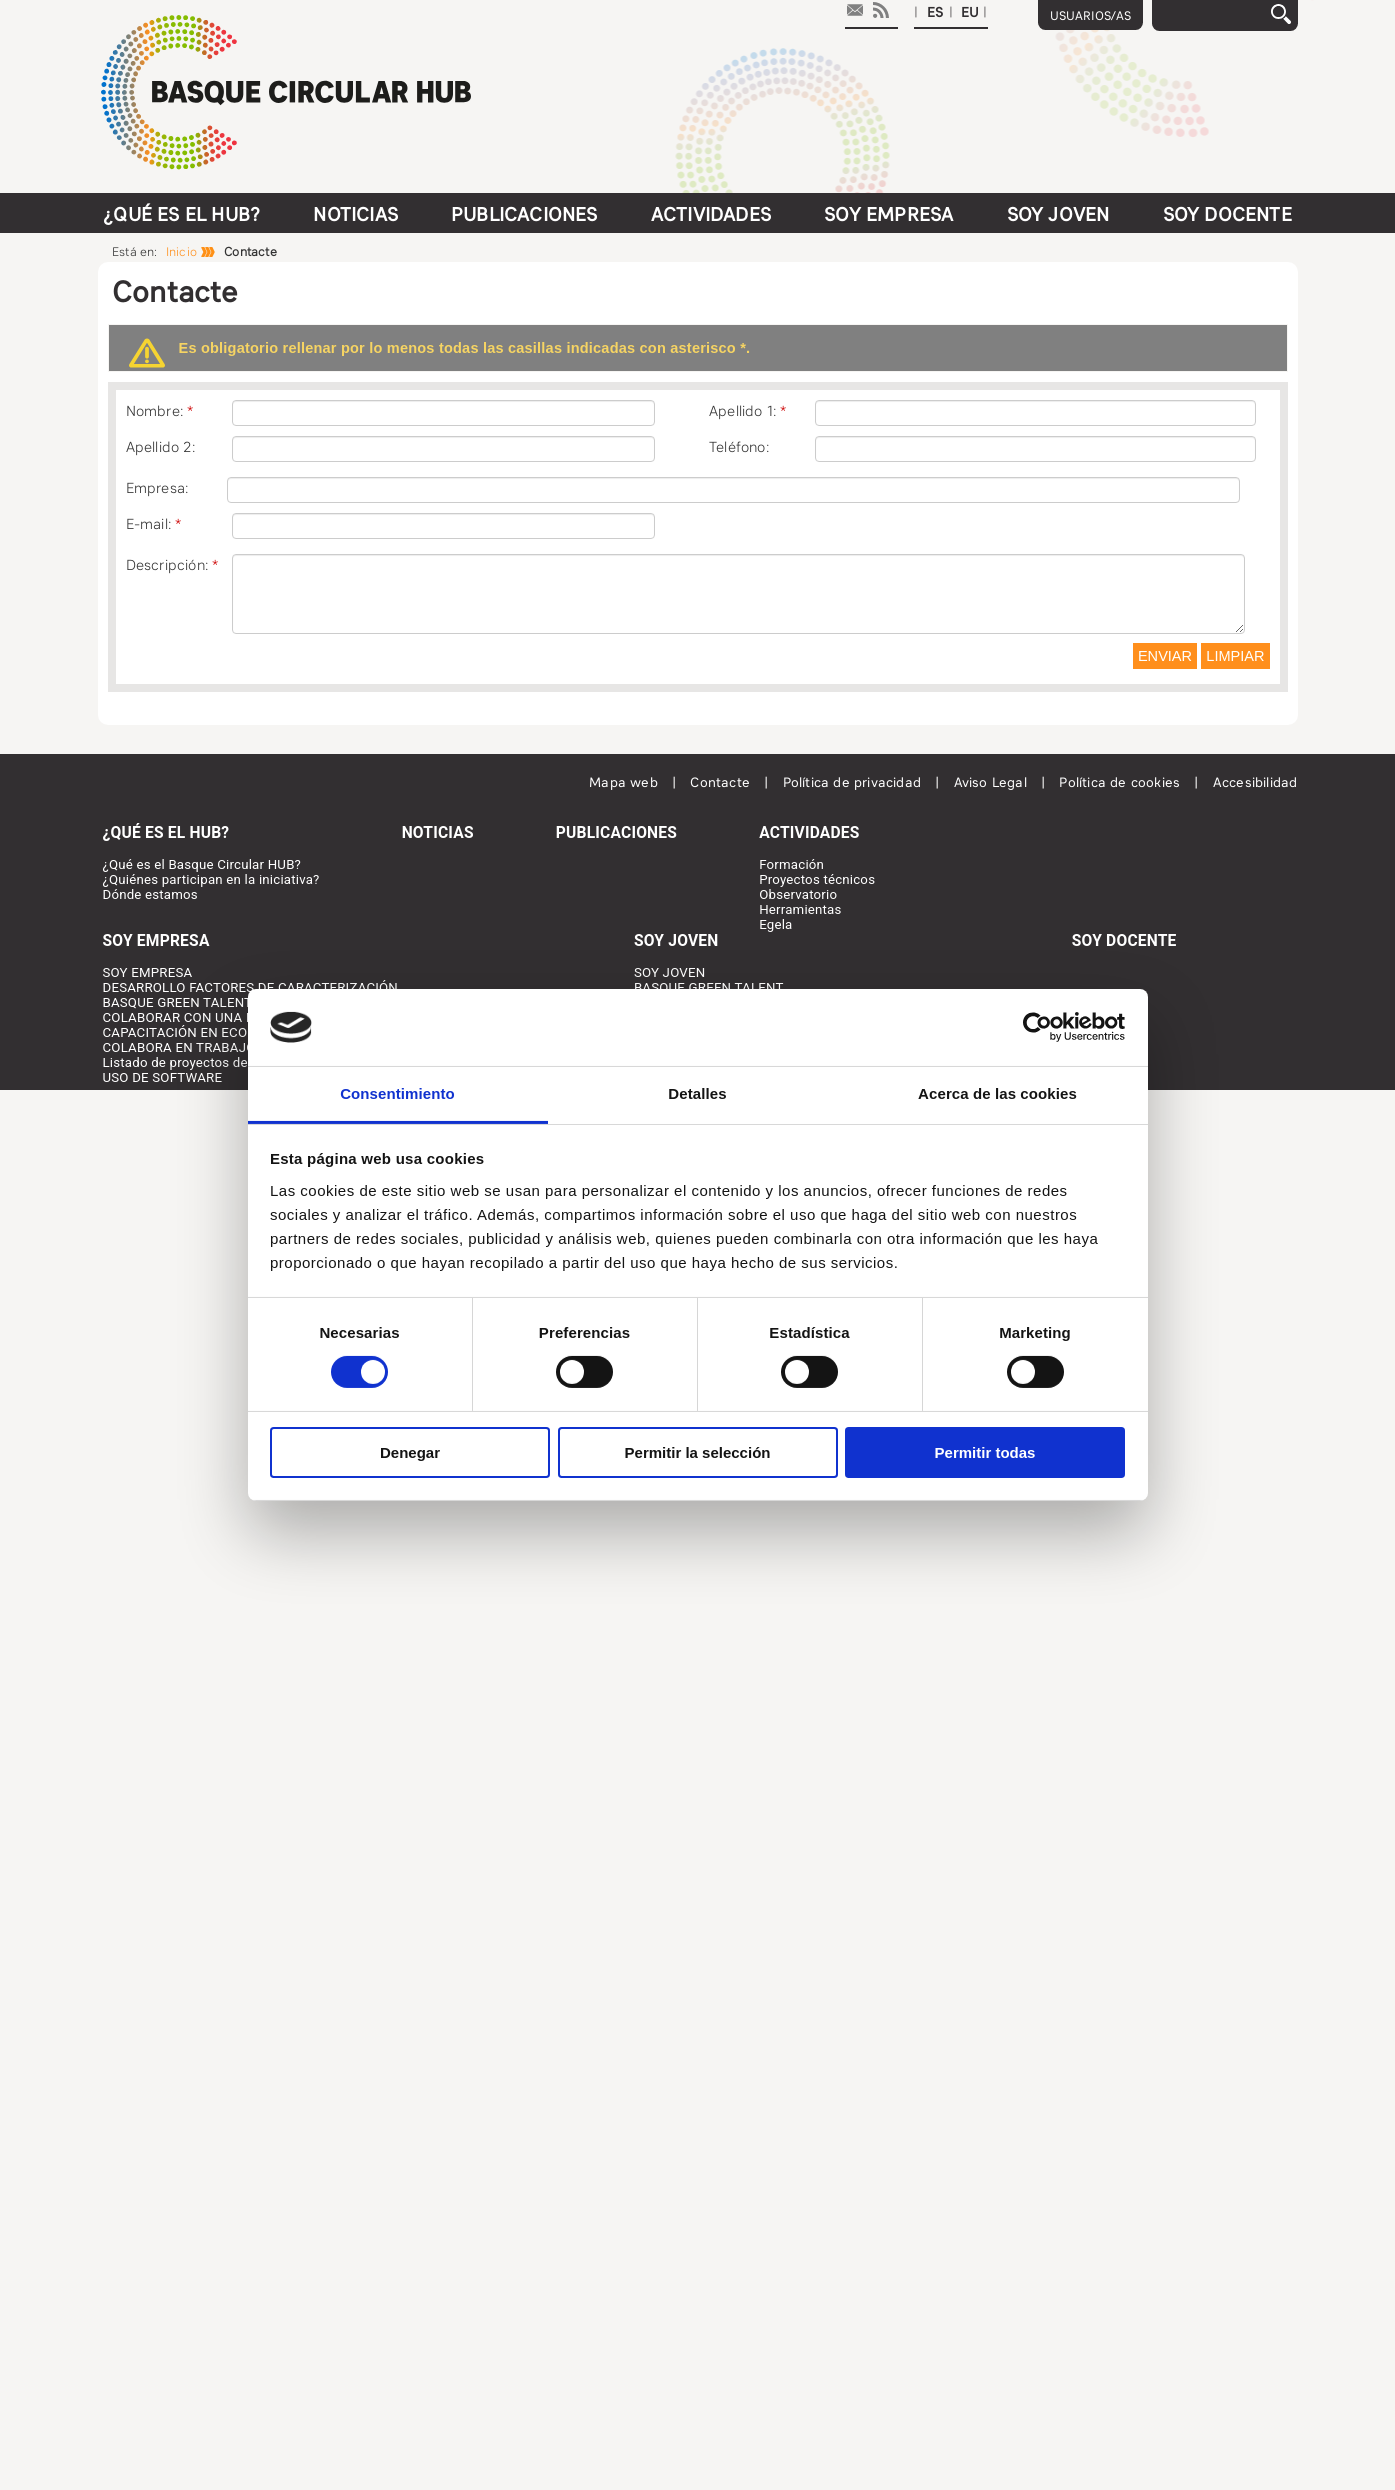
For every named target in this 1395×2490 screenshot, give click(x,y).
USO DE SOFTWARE (163, 1077)
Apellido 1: (742, 411)
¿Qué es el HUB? (181, 214)
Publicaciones (524, 214)
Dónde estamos (150, 894)
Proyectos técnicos (817, 879)
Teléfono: (739, 447)
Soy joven (1058, 214)
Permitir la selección (698, 1452)
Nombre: (154, 411)
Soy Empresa (888, 214)
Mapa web (625, 782)
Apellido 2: (160, 447)
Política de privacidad (854, 782)
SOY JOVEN (669, 972)
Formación (791, 864)
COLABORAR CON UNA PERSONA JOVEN (228, 1017)
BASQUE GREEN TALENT (178, 1002)
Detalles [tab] (697, 1093)
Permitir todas (985, 1452)
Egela (775, 924)
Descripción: (167, 565)
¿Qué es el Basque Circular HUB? (202, 864)
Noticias (355, 214)
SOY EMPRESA (148, 972)
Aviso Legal (992, 782)
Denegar (410, 1452)
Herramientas (800, 909)
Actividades (711, 214)
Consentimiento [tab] (397, 1093)
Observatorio (798, 894)
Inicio (181, 251)
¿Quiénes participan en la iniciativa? (211, 879)
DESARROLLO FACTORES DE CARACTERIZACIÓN (251, 987)
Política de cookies (1121, 782)
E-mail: (148, 524)
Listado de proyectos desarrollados (209, 1062)
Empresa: (157, 488)
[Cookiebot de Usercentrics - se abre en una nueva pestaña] (1037, 1027)
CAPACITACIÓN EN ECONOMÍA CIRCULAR (230, 1032)
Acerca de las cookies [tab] (997, 1093)
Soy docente (1227, 214)
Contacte (722, 782)
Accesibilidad (1255, 782)
